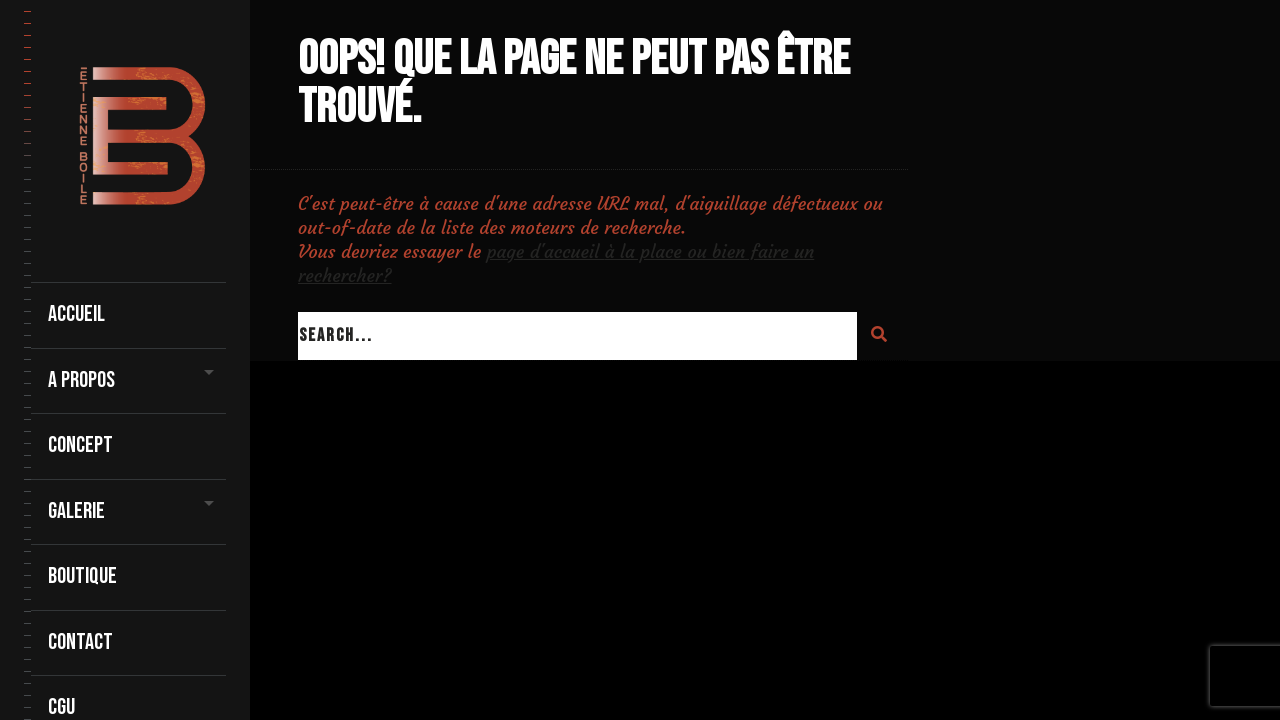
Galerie (76, 511)
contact (80, 642)
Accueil (76, 314)
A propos (81, 380)
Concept (80, 445)
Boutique (82, 576)
